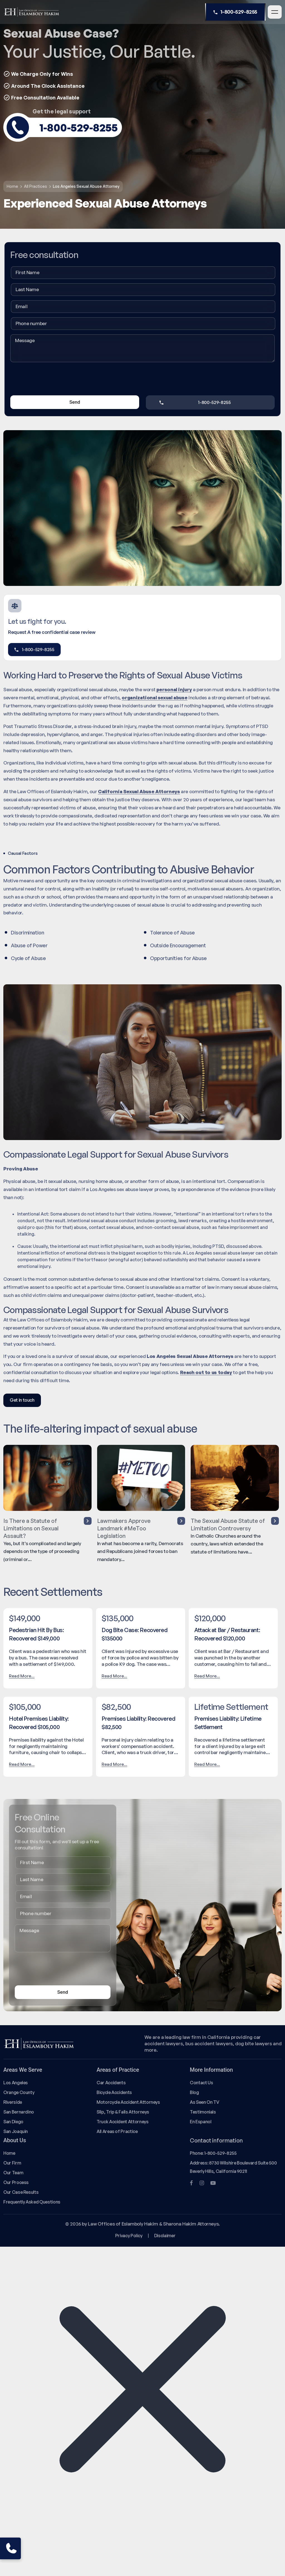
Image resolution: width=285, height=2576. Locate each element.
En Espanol (200, 2121)
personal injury (174, 689)
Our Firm (12, 2163)
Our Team (13, 2172)
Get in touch (22, 1400)
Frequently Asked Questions (31, 2202)
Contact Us (201, 2082)
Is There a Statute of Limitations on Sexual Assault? (47, 1528)
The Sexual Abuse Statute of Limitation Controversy (235, 1524)
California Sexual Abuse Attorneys (139, 791)
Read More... (22, 1676)
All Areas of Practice (117, 2131)
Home (12, 186)
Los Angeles (15, 2082)
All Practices (35, 186)
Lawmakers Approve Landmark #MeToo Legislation (141, 1528)
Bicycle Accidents (114, 2092)
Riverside (12, 2102)
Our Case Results (20, 2192)
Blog (194, 2092)
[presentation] (52, 380)
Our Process (16, 2182)
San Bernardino (18, 2112)
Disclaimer (164, 2235)
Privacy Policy (128, 2235)
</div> (41, 2553)
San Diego (13, 2121)
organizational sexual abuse (154, 697)
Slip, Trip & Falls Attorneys (123, 2112)
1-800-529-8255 (235, 12)
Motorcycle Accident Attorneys (128, 2102)
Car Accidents (111, 2082)
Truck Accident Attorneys (123, 2121)
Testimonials (203, 2112)
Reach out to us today (206, 1372)
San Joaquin (15, 2131)
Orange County (18, 2092)
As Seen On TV (204, 2102)
